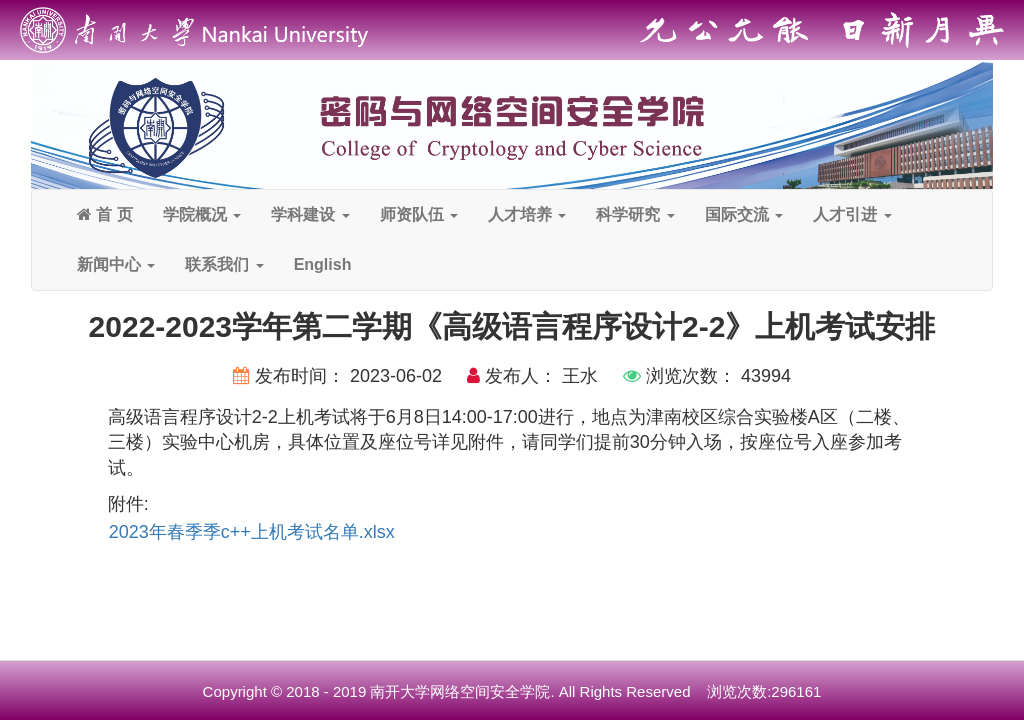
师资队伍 (419, 214)
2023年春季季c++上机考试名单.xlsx (252, 532)
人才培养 (527, 214)
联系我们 (224, 264)
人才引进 (852, 214)
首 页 (105, 214)
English (323, 264)
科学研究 (635, 214)
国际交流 (744, 214)
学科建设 (310, 214)
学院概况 (202, 214)
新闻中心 (116, 264)
